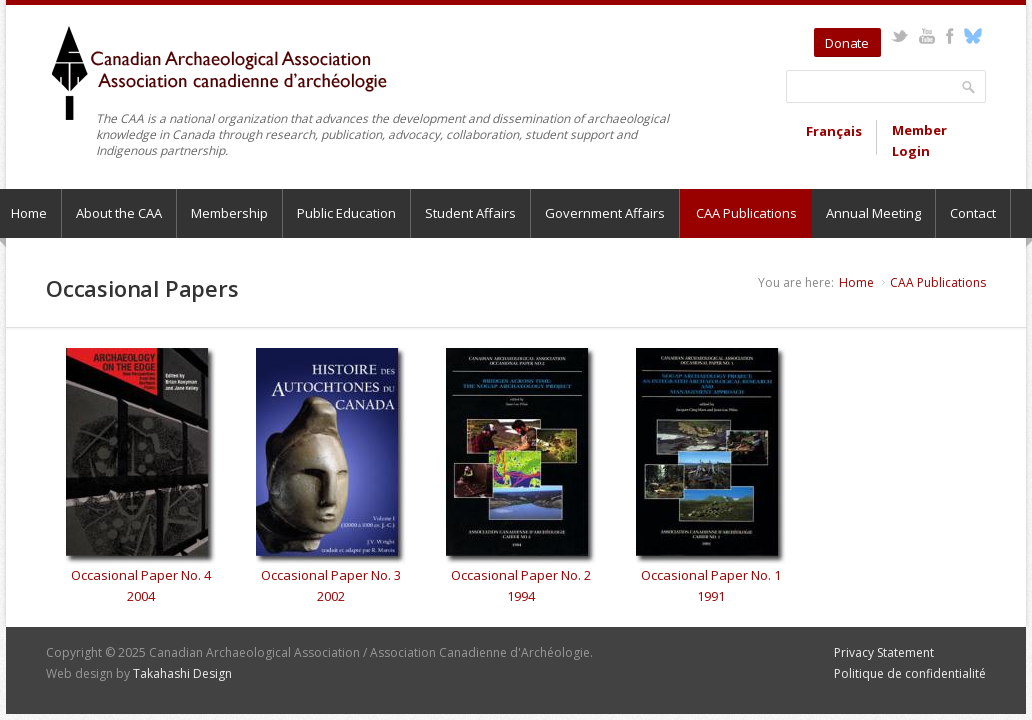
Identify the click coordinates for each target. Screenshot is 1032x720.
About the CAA (119, 213)
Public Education (346, 213)
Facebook (949, 36)
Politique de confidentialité (910, 673)
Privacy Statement (884, 652)
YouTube (926, 36)
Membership (229, 213)
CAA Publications (746, 213)
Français (834, 131)
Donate (847, 43)
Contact (973, 213)
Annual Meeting (873, 213)
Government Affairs (605, 213)
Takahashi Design (182, 673)
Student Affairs (470, 213)
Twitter (899, 36)
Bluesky (972, 36)
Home (856, 282)
